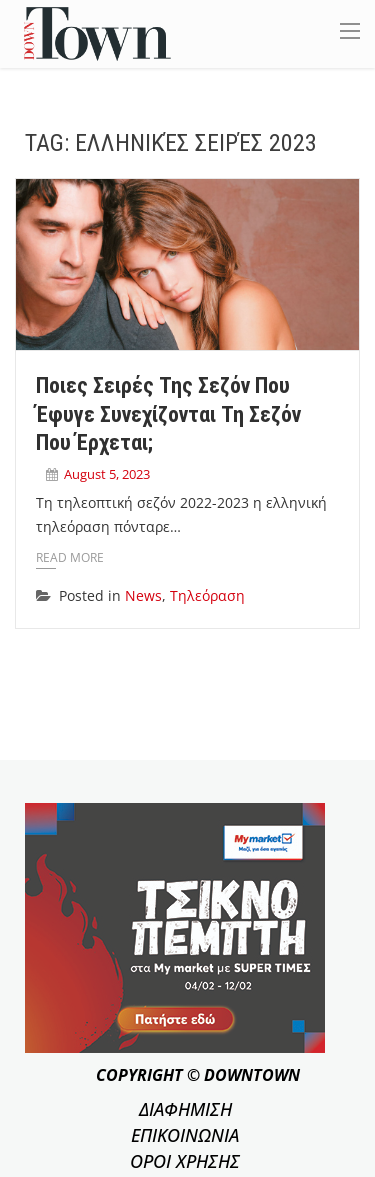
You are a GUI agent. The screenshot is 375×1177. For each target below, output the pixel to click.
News (143, 595)
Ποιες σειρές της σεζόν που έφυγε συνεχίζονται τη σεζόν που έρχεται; (168, 414)
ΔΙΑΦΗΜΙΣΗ (185, 1109)
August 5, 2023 (107, 474)
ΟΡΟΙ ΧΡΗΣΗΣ (185, 1161)
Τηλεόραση (207, 595)
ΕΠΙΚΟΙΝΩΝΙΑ (185, 1135)
